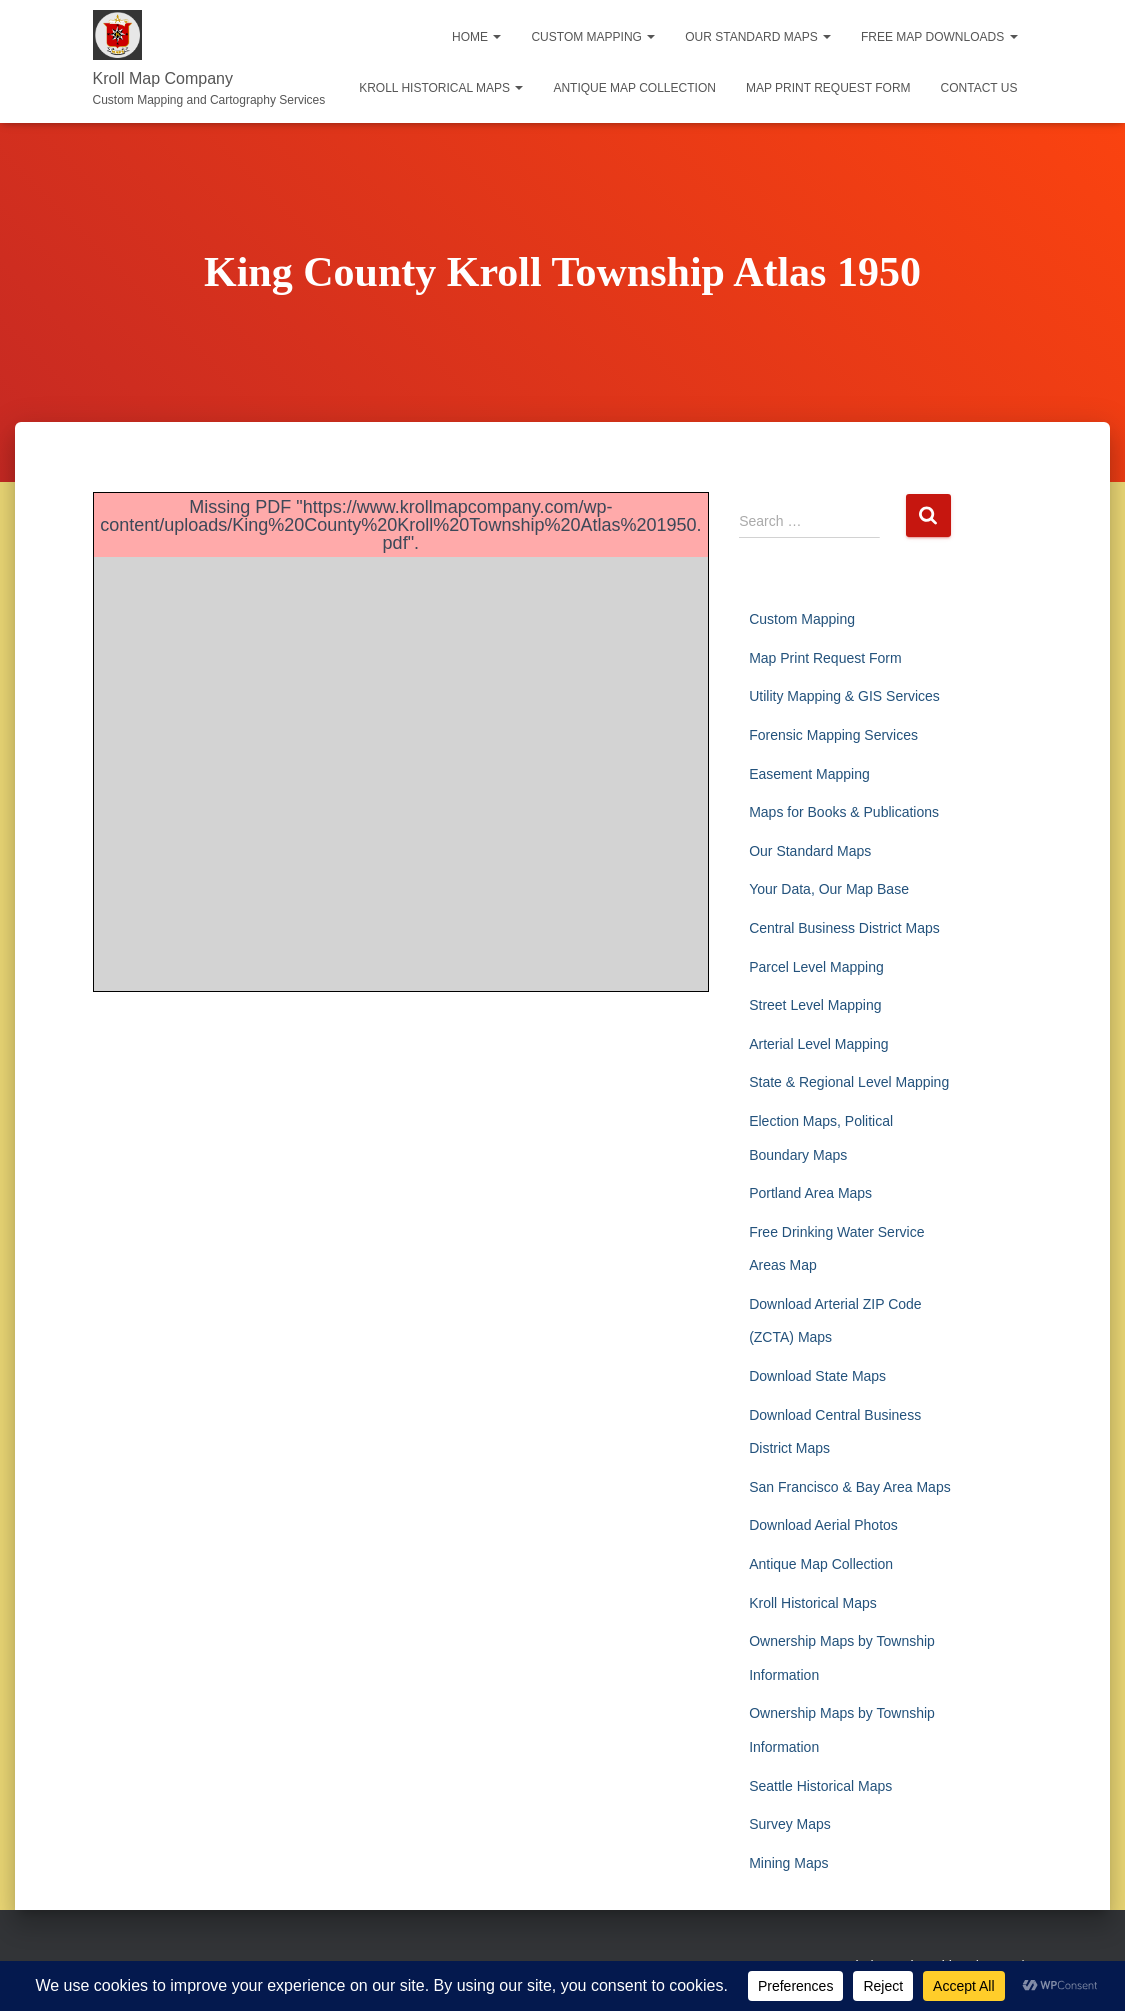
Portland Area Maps (810, 1193)
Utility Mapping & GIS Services (844, 696)
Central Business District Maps (844, 928)
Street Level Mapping (815, 1005)
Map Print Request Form (828, 88)
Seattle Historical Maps (820, 1786)
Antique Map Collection (634, 88)
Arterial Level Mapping (818, 1044)
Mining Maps (788, 1863)
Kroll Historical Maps (441, 88)
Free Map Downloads (939, 37)
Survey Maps (790, 1824)
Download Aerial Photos (823, 1525)
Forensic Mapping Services (833, 735)
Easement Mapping (809, 774)
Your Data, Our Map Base (829, 889)
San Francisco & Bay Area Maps (850, 1487)
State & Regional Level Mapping (849, 1082)
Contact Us (979, 88)
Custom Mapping (593, 37)
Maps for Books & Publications (844, 812)
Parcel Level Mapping (816, 967)
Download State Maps (817, 1376)
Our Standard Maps (758, 37)
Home (476, 37)
